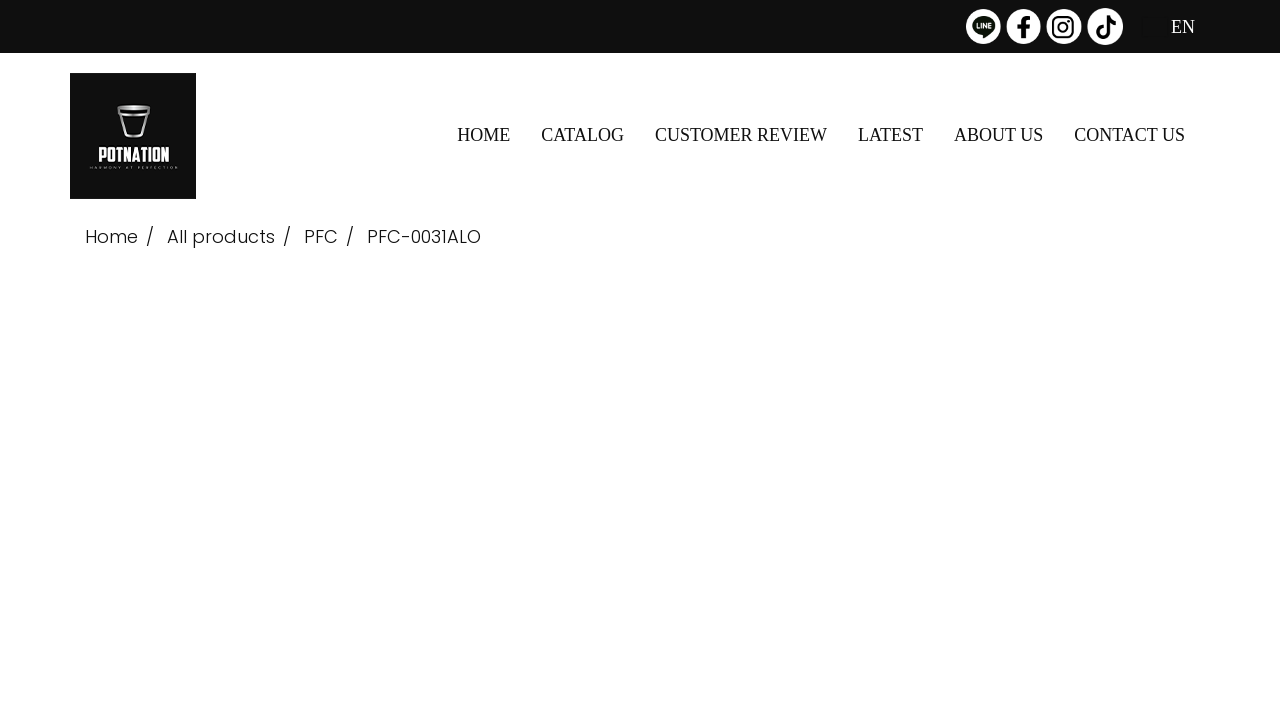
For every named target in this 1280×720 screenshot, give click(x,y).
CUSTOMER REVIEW (741, 135)
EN (1169, 27)
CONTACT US (1129, 135)
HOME (483, 135)
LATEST (890, 135)
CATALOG (582, 135)
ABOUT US (998, 135)
